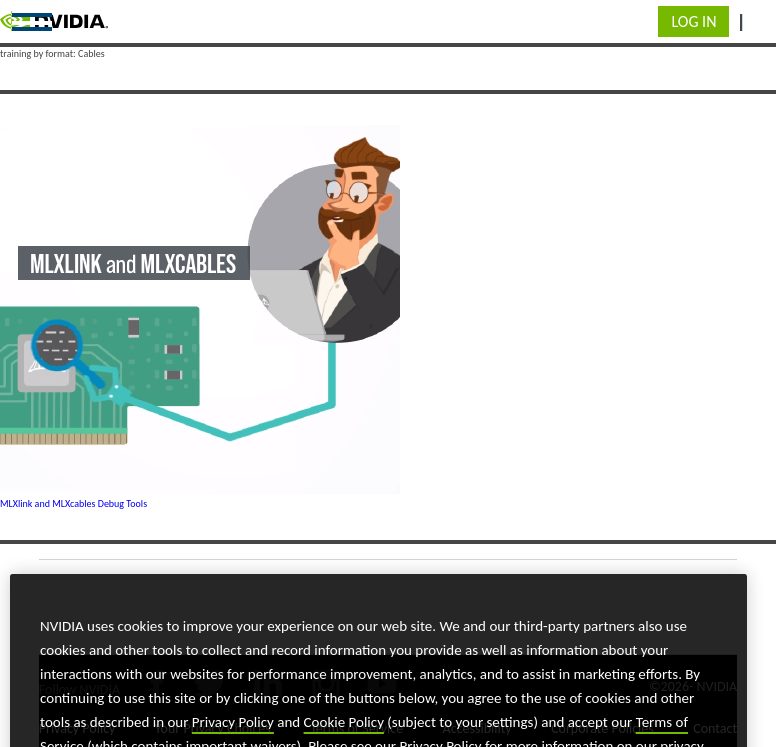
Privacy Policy (233, 737)
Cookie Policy (344, 737)
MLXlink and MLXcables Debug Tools (73, 503)
